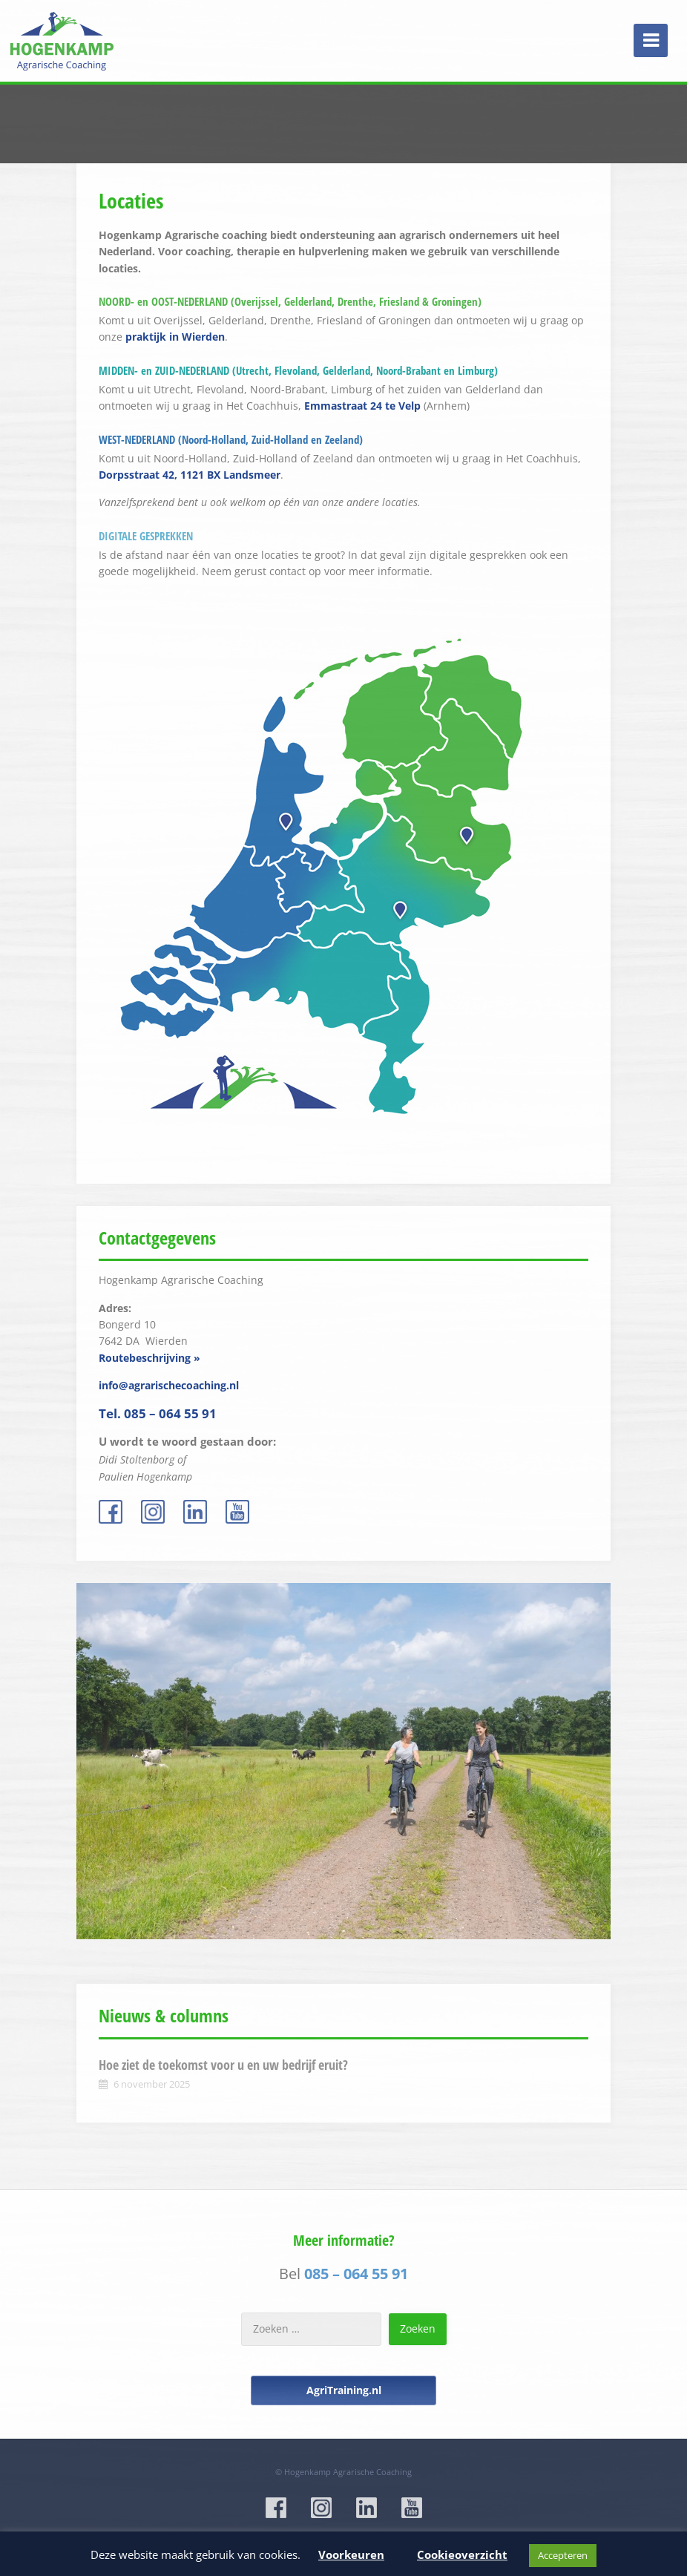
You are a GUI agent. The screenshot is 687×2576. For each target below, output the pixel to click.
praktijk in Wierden (175, 337)
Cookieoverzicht (462, 2554)
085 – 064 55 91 (356, 2274)
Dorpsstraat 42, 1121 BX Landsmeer (189, 475)
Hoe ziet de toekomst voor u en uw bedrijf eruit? (223, 2065)
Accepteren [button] (563, 2555)
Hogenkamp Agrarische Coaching (348, 2471)
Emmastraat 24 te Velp (362, 406)
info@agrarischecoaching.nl (169, 1385)
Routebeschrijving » (149, 1358)
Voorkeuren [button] (351, 2554)
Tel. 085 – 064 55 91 (158, 1413)
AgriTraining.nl (343, 2390)
